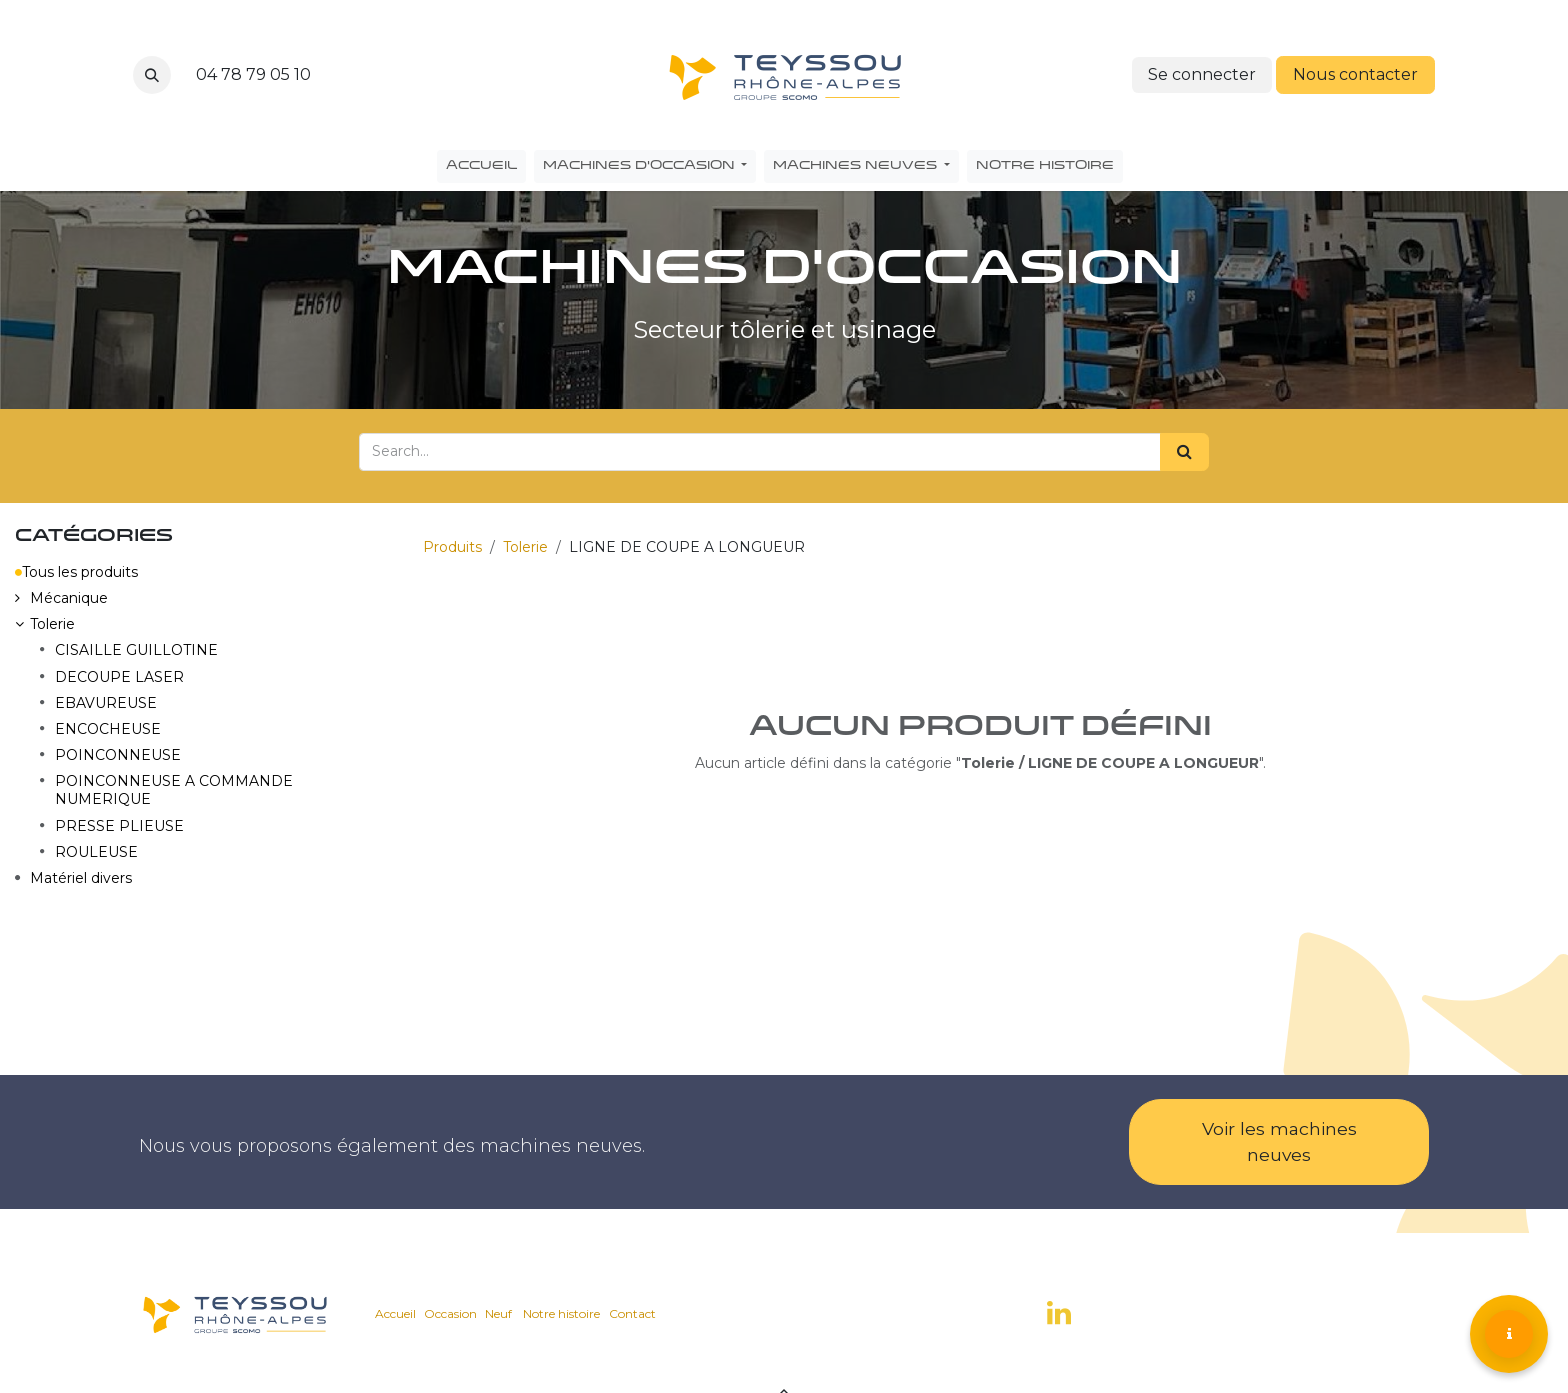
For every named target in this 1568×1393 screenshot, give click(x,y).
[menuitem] (481, 166)
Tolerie (525, 547)
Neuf (498, 1313)
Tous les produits (76, 572)
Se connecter (1202, 74)
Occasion (450, 1313)
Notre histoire (561, 1313)
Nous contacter (1355, 74)
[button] (152, 75)
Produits (452, 547)
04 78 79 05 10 (253, 74)
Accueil (395, 1313)
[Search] (1184, 452)
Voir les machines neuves (1279, 1141)
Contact (632, 1313)
